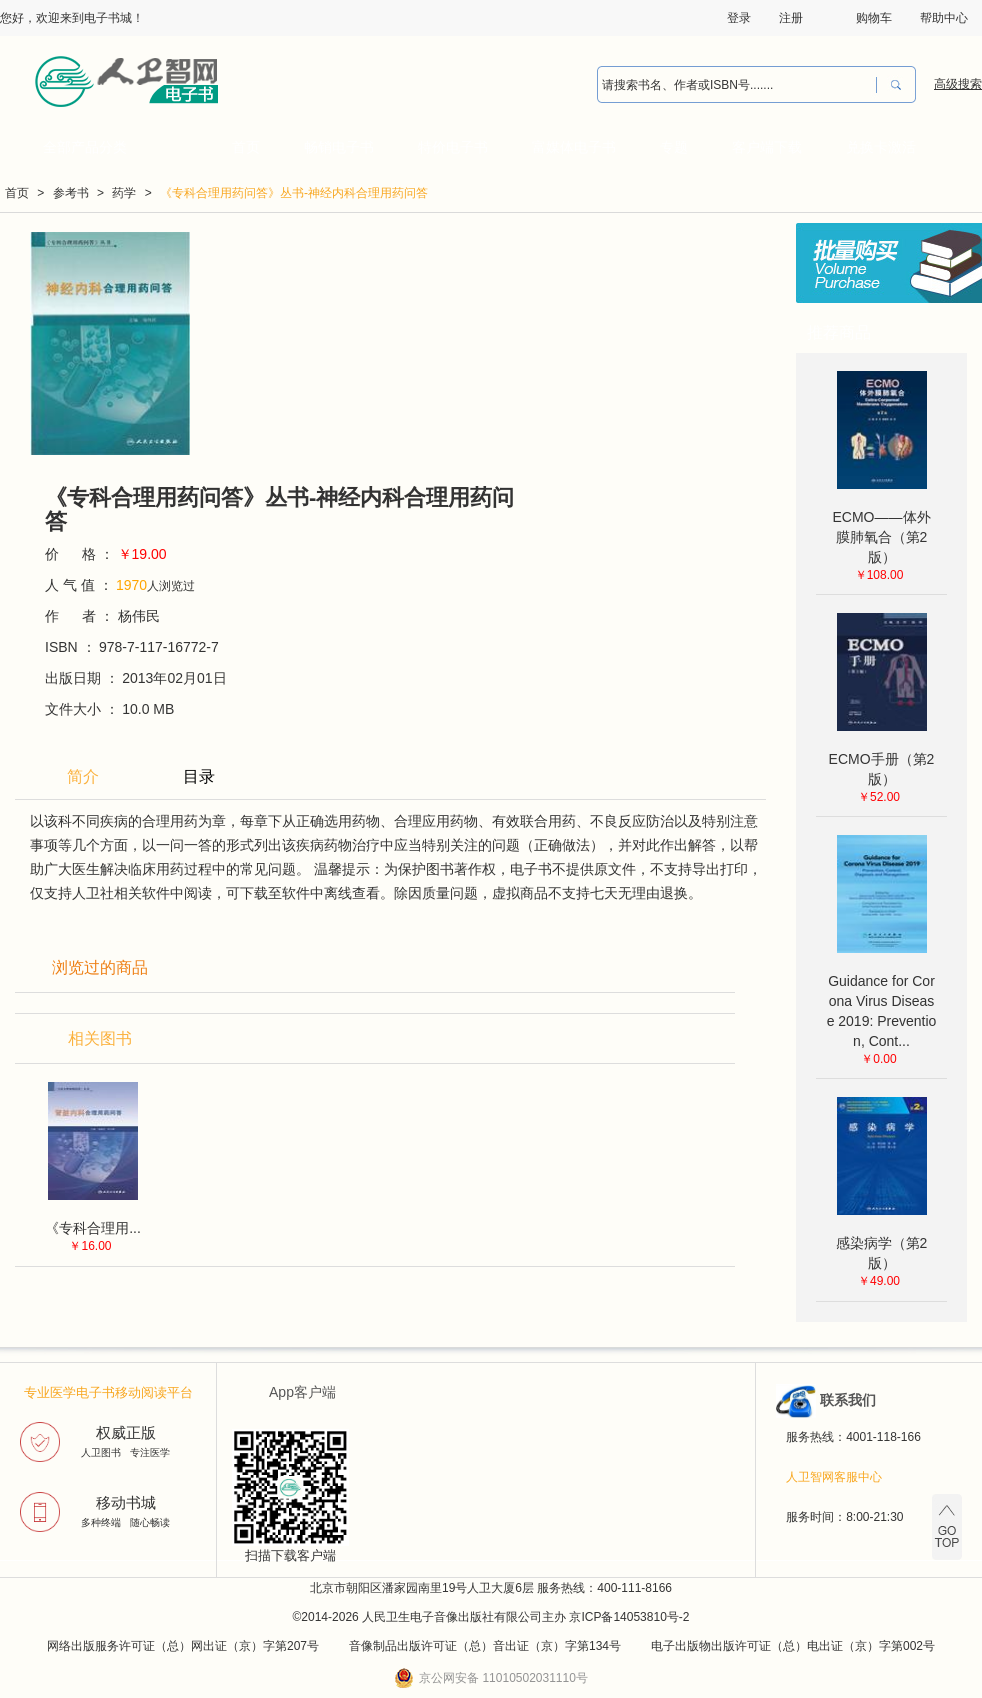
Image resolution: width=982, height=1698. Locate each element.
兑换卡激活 (881, 147)
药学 (124, 193)
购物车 (874, 18)
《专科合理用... (93, 1228)
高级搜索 (958, 84)
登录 (739, 18)
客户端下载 (767, 147)
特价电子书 (453, 147)
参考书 (71, 193)
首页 (246, 147)
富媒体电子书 (574, 147)
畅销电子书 (339, 147)
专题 (674, 147)
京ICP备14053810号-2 (629, 1617)
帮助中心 (944, 18)
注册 (791, 18)
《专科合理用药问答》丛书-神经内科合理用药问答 (294, 193)
